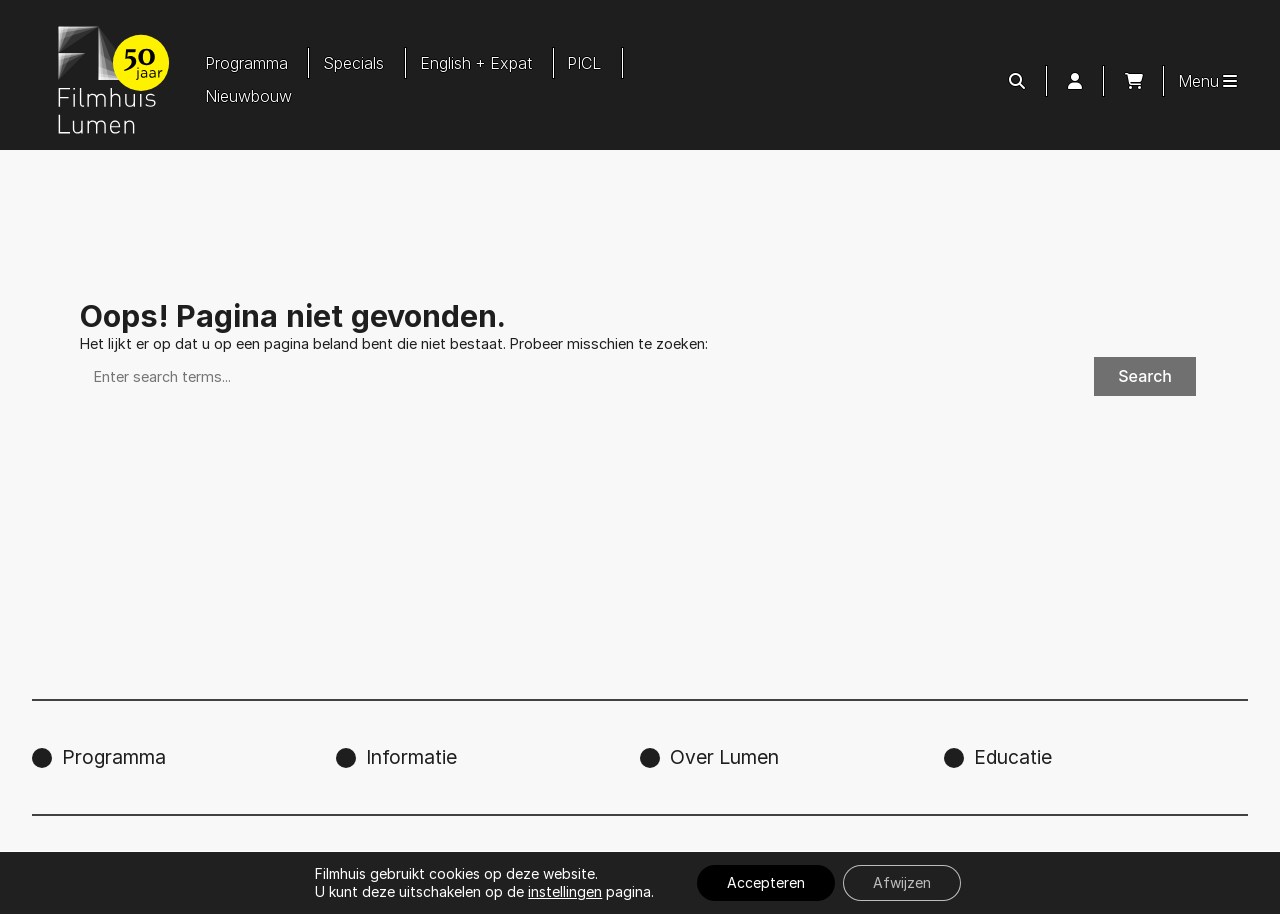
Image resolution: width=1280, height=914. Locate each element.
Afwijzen (902, 882)
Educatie (1013, 757)
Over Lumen (724, 757)
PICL (584, 63)
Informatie (411, 757)
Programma (246, 63)
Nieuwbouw (248, 96)
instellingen (565, 891)
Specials (353, 63)
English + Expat (476, 63)
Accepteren (766, 882)
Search (1145, 376)
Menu (1207, 81)
